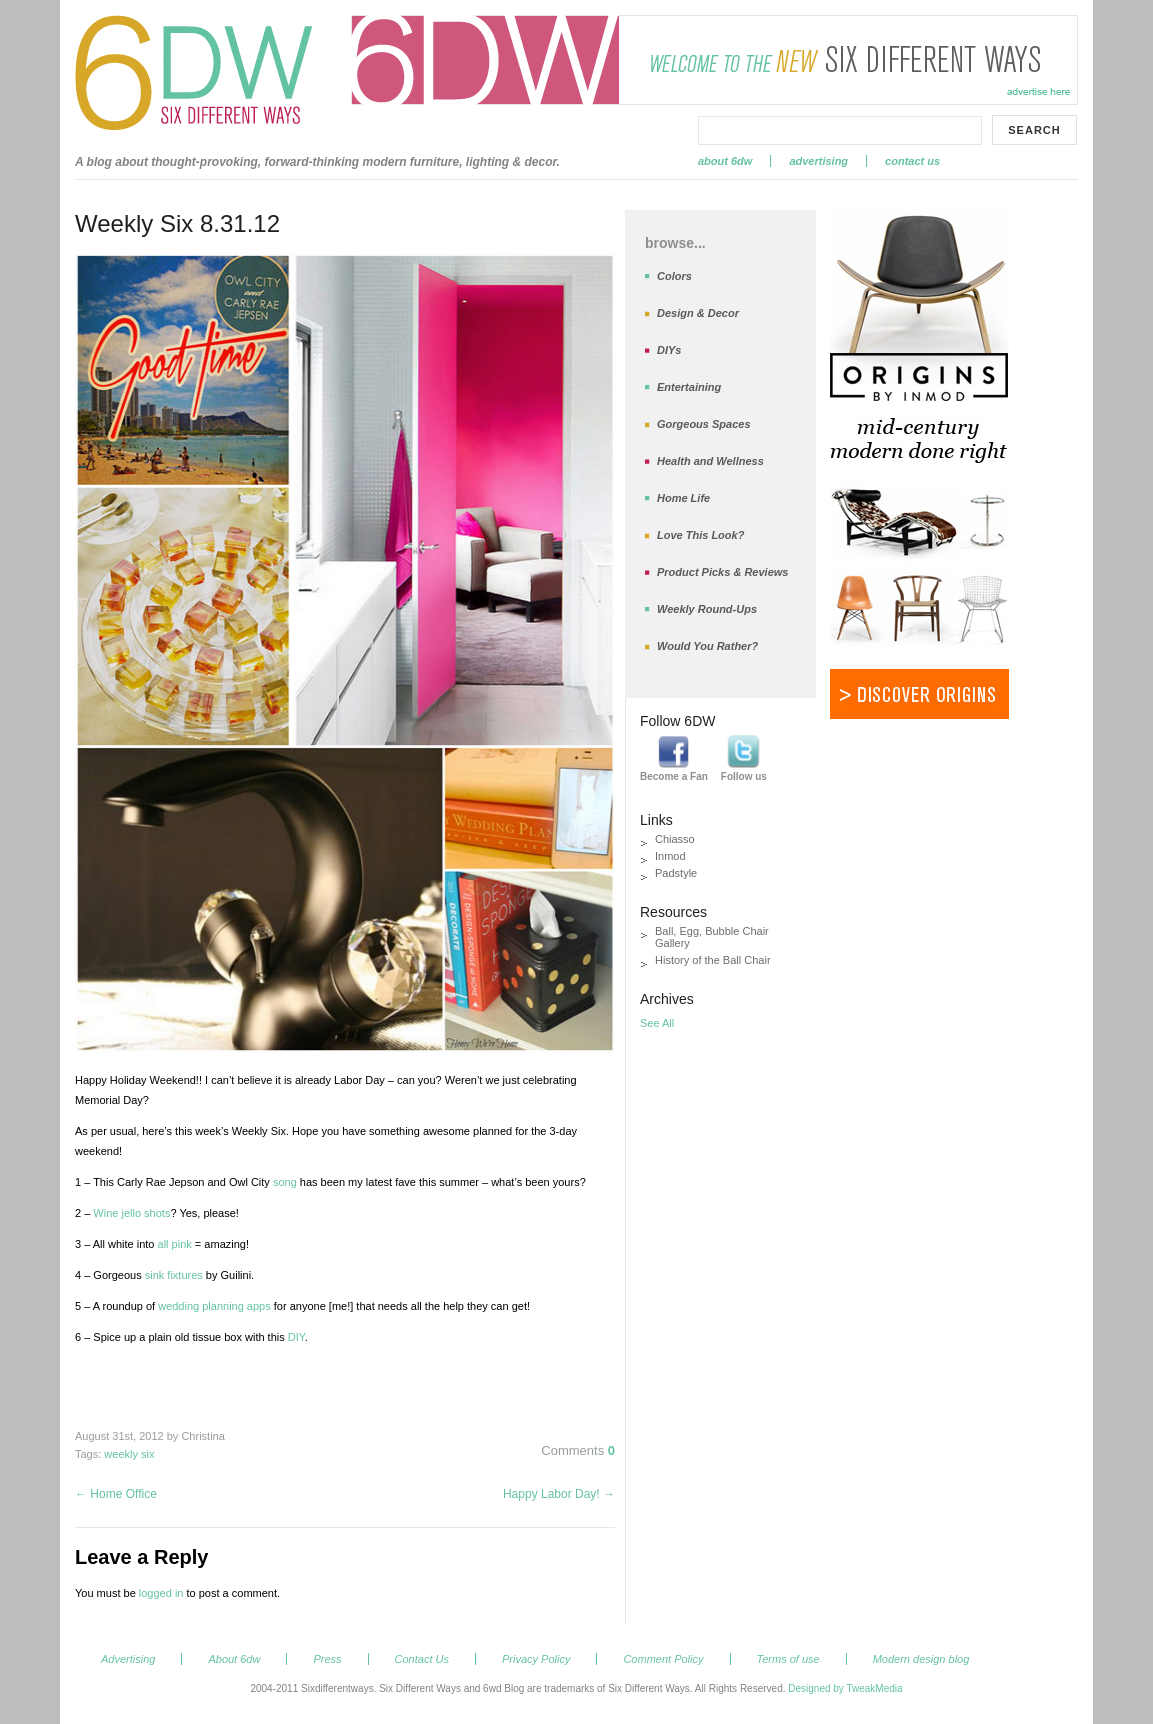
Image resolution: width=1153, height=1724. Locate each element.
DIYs (669, 350)
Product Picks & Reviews (722, 572)
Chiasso (675, 839)
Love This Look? (700, 535)
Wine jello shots (131, 1213)
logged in (161, 1593)
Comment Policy (663, 1659)
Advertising (818, 161)
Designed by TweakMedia (845, 1688)
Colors (674, 276)
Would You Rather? (707, 646)
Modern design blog (921, 1659)
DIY (296, 1337)
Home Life (683, 498)
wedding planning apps (214, 1306)
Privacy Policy (536, 1659)
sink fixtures (174, 1275)
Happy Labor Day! (559, 1494)
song (285, 1182)
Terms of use (788, 1659)
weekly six (129, 1454)
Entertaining (689, 387)
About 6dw (725, 161)
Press (327, 1659)
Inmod (670, 856)
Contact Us (912, 161)
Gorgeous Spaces (704, 424)
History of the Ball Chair (713, 960)
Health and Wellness (710, 461)
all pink (175, 1244)
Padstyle (676, 873)
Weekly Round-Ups (707, 609)
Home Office (116, 1494)
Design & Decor (698, 313)
